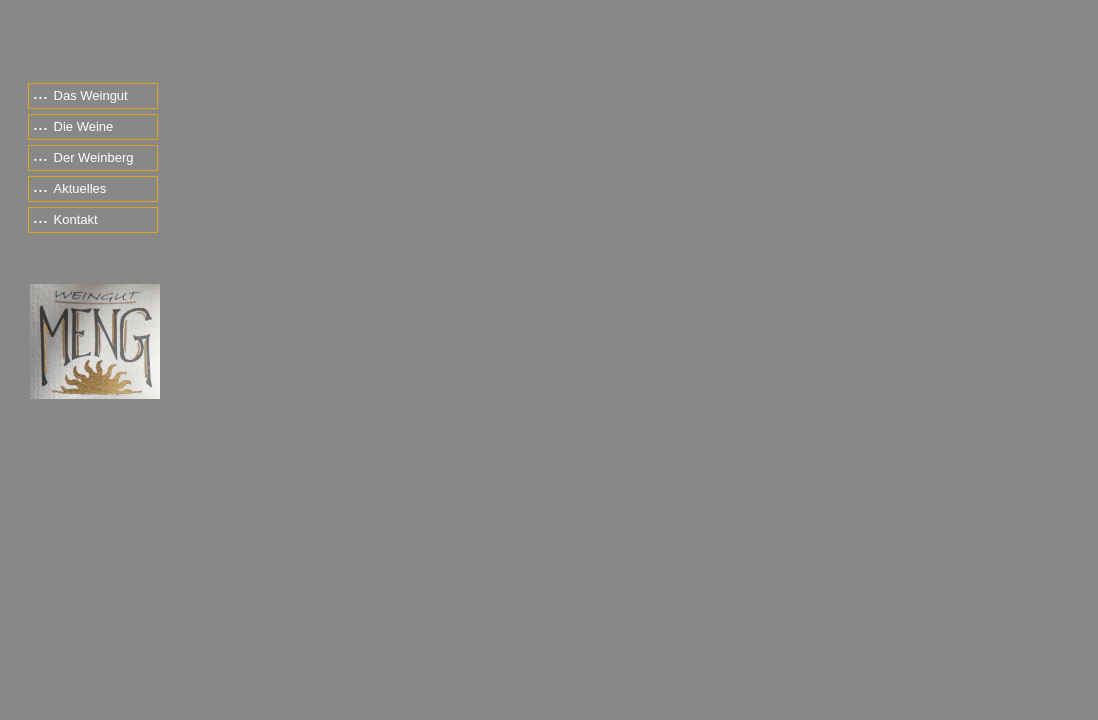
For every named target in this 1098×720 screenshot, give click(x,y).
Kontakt (66, 219)
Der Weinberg (83, 157)
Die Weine (73, 126)
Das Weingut (81, 95)
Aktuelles (70, 188)
